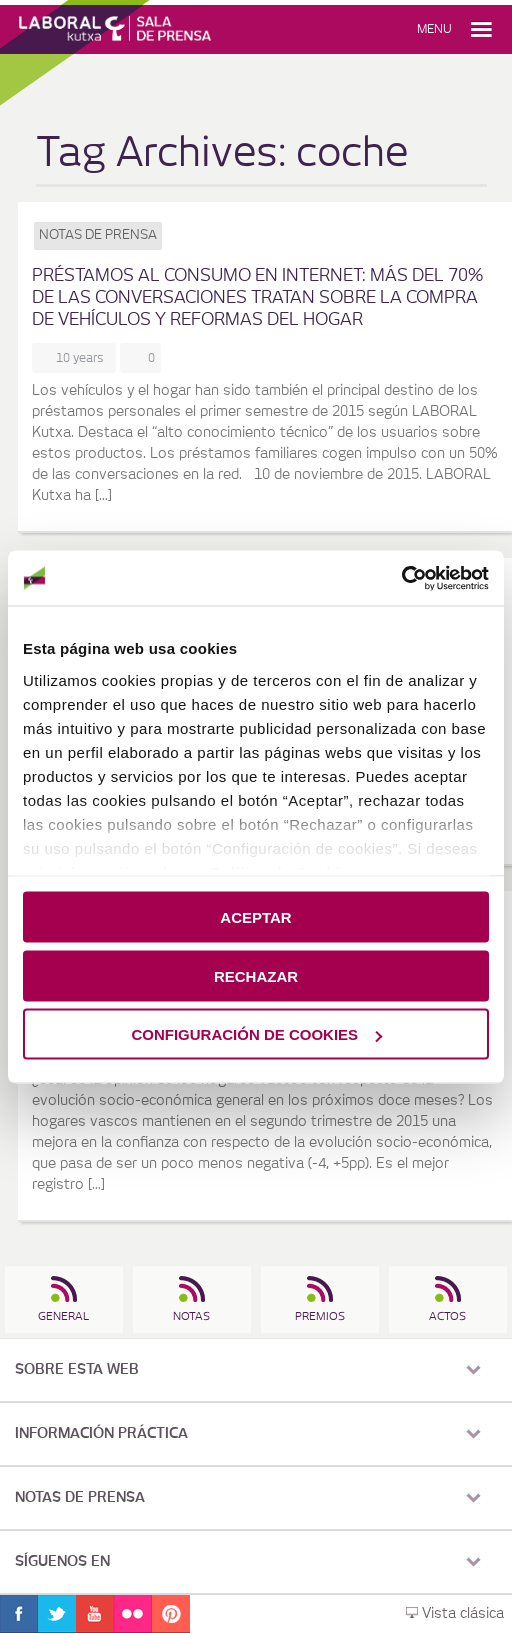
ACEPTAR (255, 917)
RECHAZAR (256, 975)
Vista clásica (455, 1614)
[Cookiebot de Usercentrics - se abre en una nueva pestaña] (401, 578)
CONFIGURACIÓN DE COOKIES (256, 1034)
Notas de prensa (98, 235)
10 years (83, 358)
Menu (434, 29)
